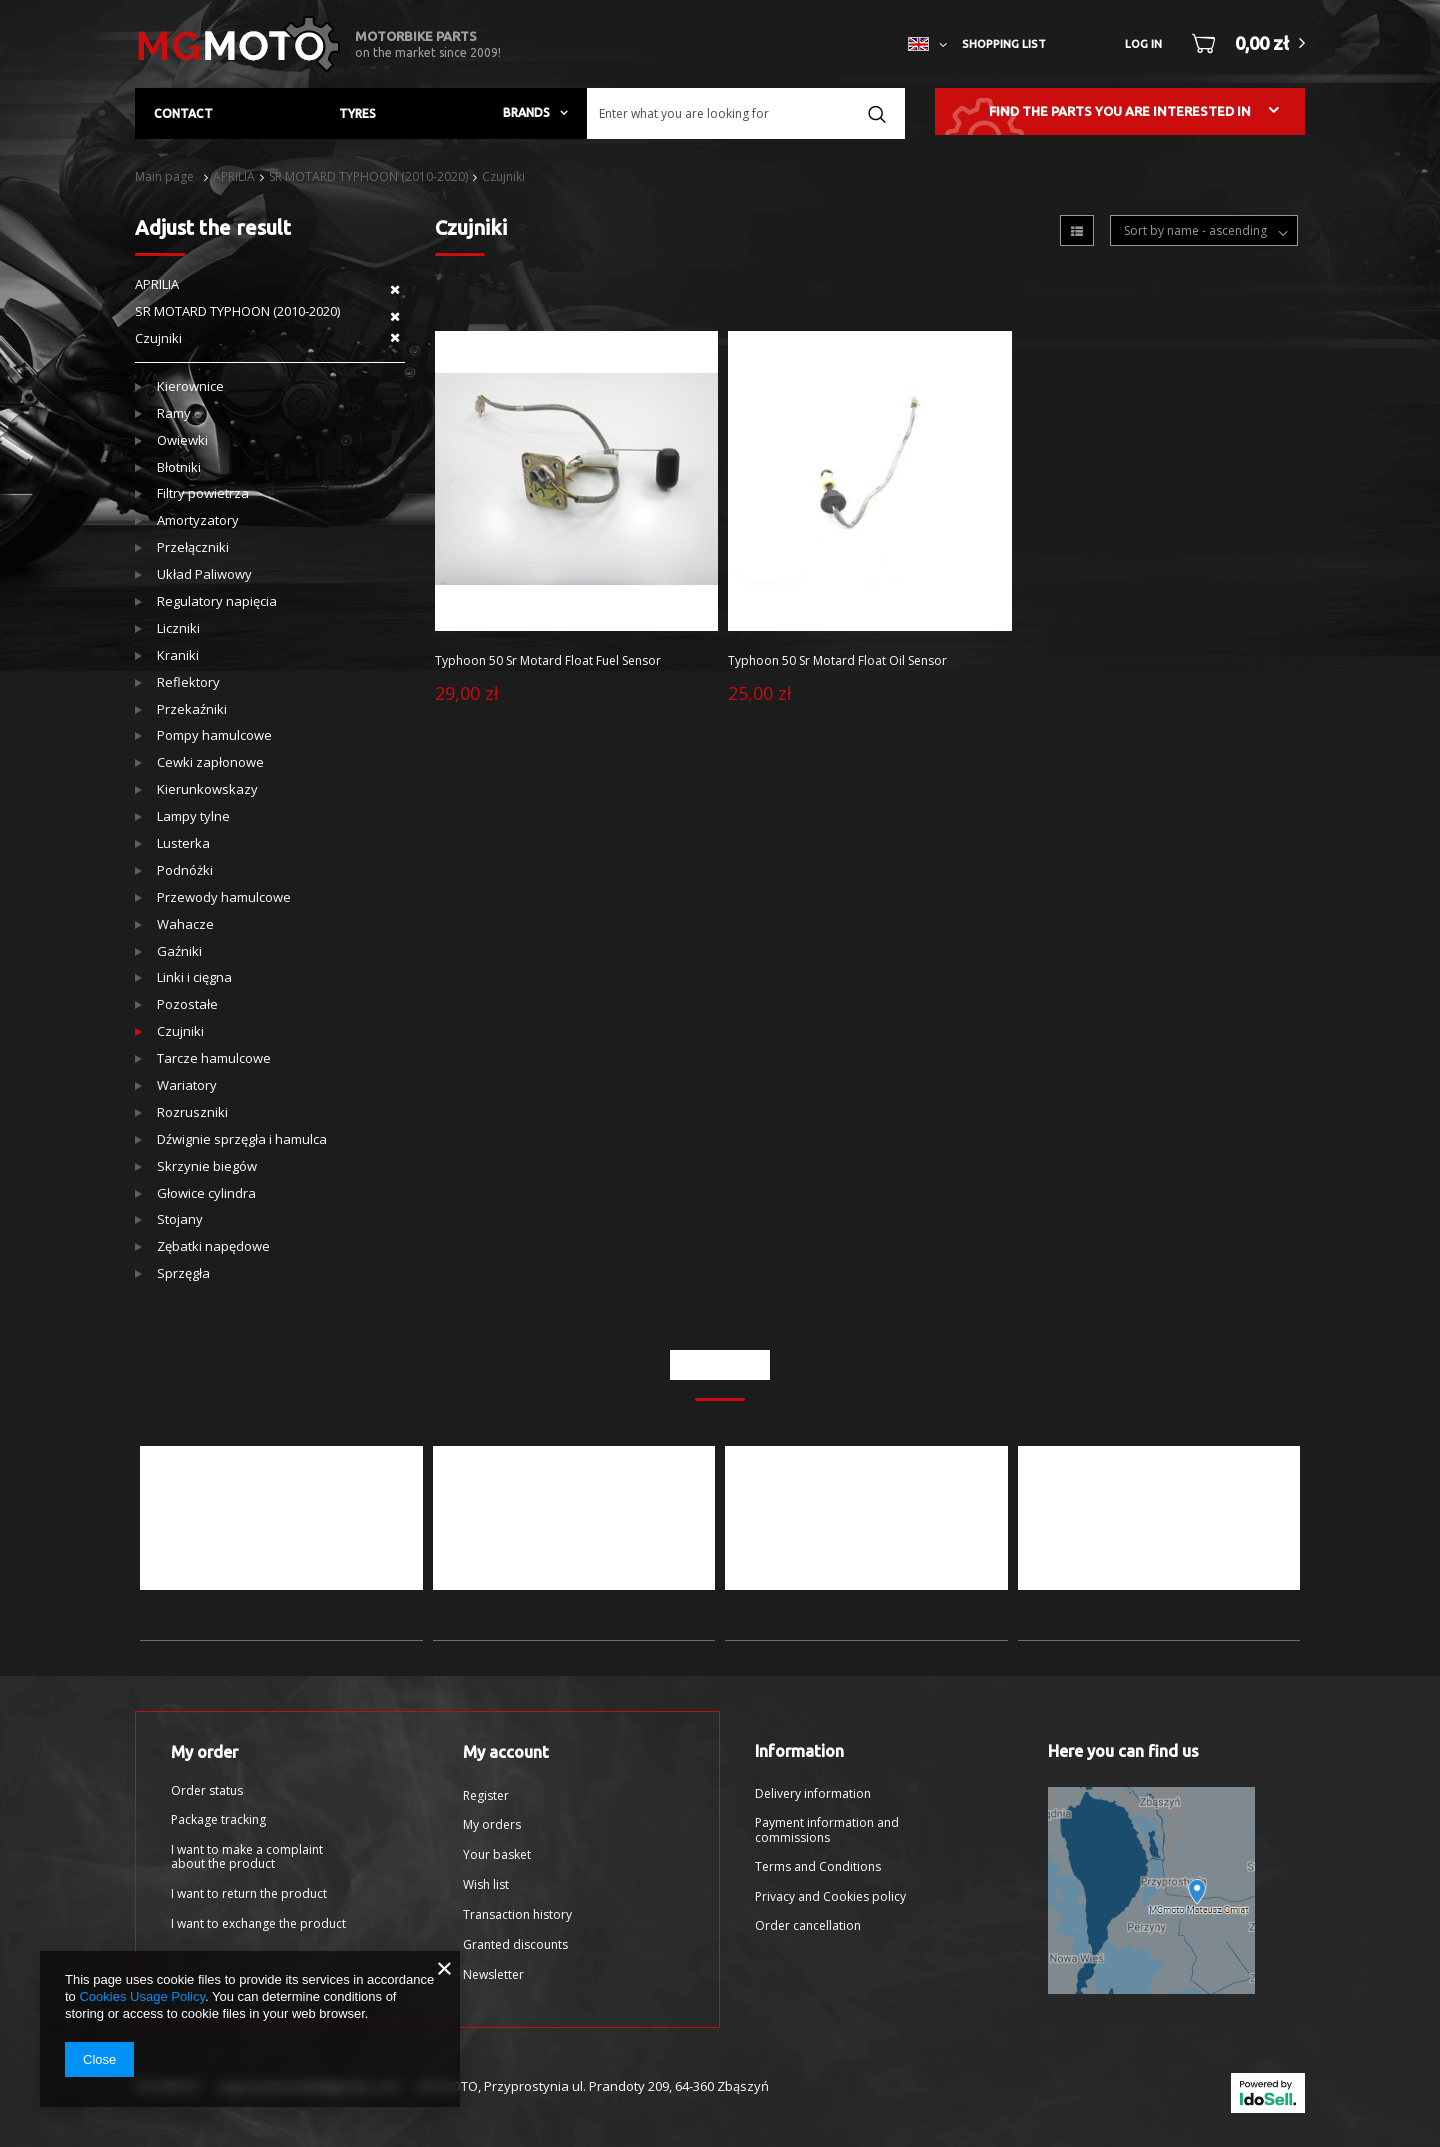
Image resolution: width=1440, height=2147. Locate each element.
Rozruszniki (192, 1112)
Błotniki (179, 467)
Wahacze (185, 924)
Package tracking (218, 1820)
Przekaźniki (192, 709)
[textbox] (746, 113)
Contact (183, 113)
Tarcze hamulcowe (214, 1058)
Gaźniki (179, 951)
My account (506, 1752)
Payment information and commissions (827, 1830)
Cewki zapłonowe (210, 762)
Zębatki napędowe (213, 1246)
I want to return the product (249, 1894)
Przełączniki (193, 547)
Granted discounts (515, 1945)
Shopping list (1004, 44)
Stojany (180, 1219)
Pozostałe (187, 1004)
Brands (526, 112)
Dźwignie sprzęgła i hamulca (242, 1139)
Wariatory (187, 1085)
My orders (492, 1825)
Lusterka (183, 843)
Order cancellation (808, 1926)
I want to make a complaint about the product (247, 1857)
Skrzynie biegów (207, 1166)
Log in (1143, 44)
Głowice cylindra (206, 1193)
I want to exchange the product (258, 1924)
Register (486, 1796)
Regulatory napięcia (217, 601)
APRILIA (234, 176)
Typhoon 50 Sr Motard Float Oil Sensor (837, 661)
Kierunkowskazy (207, 789)
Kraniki (178, 655)
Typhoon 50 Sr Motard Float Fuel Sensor (548, 661)
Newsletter (493, 1975)
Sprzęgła (183, 1273)
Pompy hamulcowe (214, 735)
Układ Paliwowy (204, 574)
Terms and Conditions (818, 1867)
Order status (207, 1791)
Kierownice (190, 386)
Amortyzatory (198, 520)
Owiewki (182, 440)
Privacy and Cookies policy (830, 1897)
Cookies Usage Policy (141, 1996)
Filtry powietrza (203, 493)
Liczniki (178, 628)
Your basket (497, 1855)
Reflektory (188, 682)
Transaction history (517, 1915)
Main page (164, 176)
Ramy (174, 413)
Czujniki (503, 176)
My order (204, 1752)
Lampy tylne (193, 816)
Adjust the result (213, 227)
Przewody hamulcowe (224, 897)
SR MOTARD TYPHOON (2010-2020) (368, 176)
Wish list (486, 1885)
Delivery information (813, 1794)
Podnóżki (185, 870)
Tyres (357, 113)
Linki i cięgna (194, 977)
